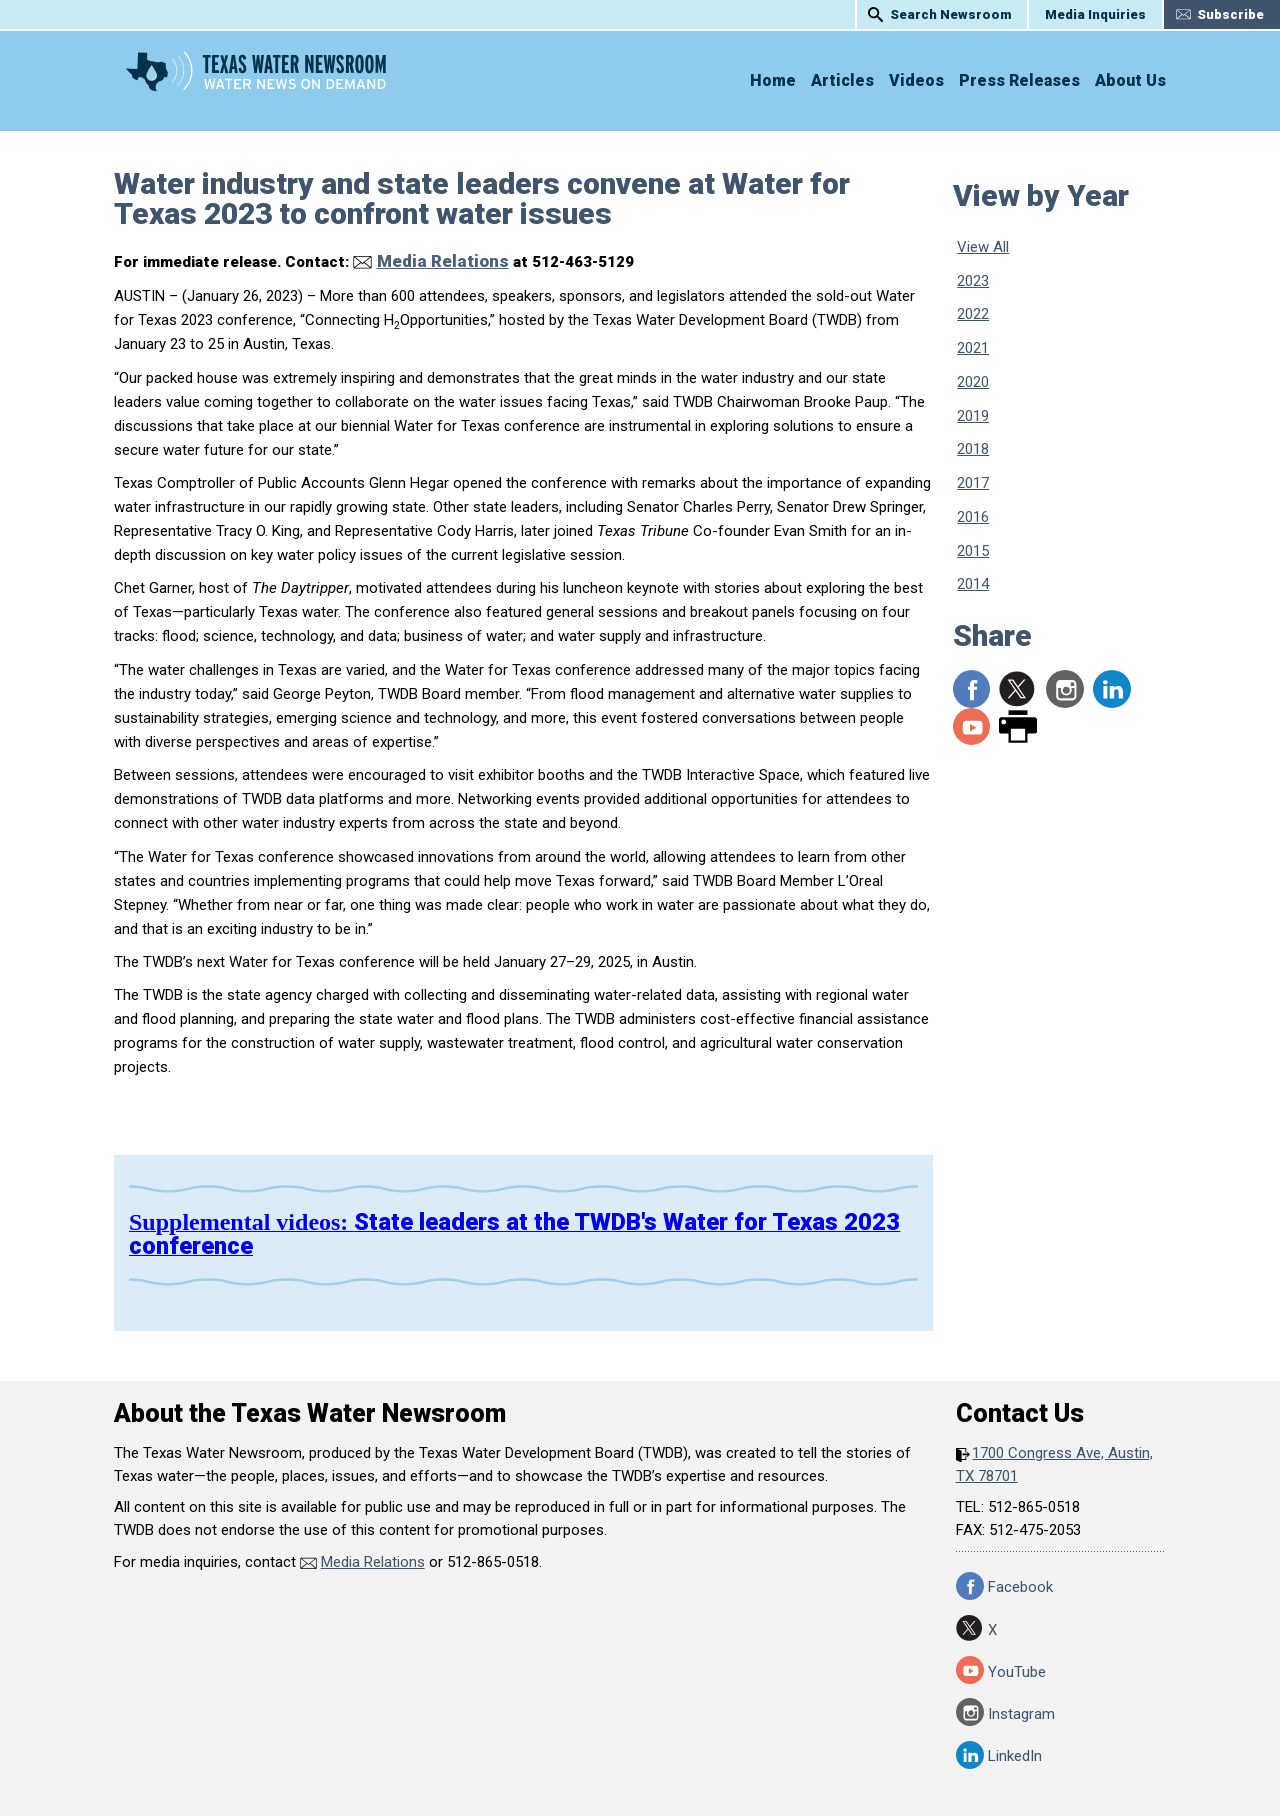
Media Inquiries (1095, 14)
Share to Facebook (972, 689)
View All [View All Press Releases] (983, 247)
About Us (1130, 80)
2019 (973, 416)
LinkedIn (1112, 689)
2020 (973, 382)
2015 (973, 551)
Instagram (1065, 689)
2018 (973, 449)
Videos (916, 80)
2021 (973, 348)
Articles (842, 80)
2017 (973, 483)
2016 (973, 517)
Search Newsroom (950, 14)
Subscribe (1230, 14)
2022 (973, 314)
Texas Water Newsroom (304, 79)
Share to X (1018, 689)
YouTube (972, 727)
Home (773, 80)
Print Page (1018, 727)
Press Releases (1019, 80)
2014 (973, 584)
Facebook (1020, 1581)
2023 (973, 281)
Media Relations (431, 260)
